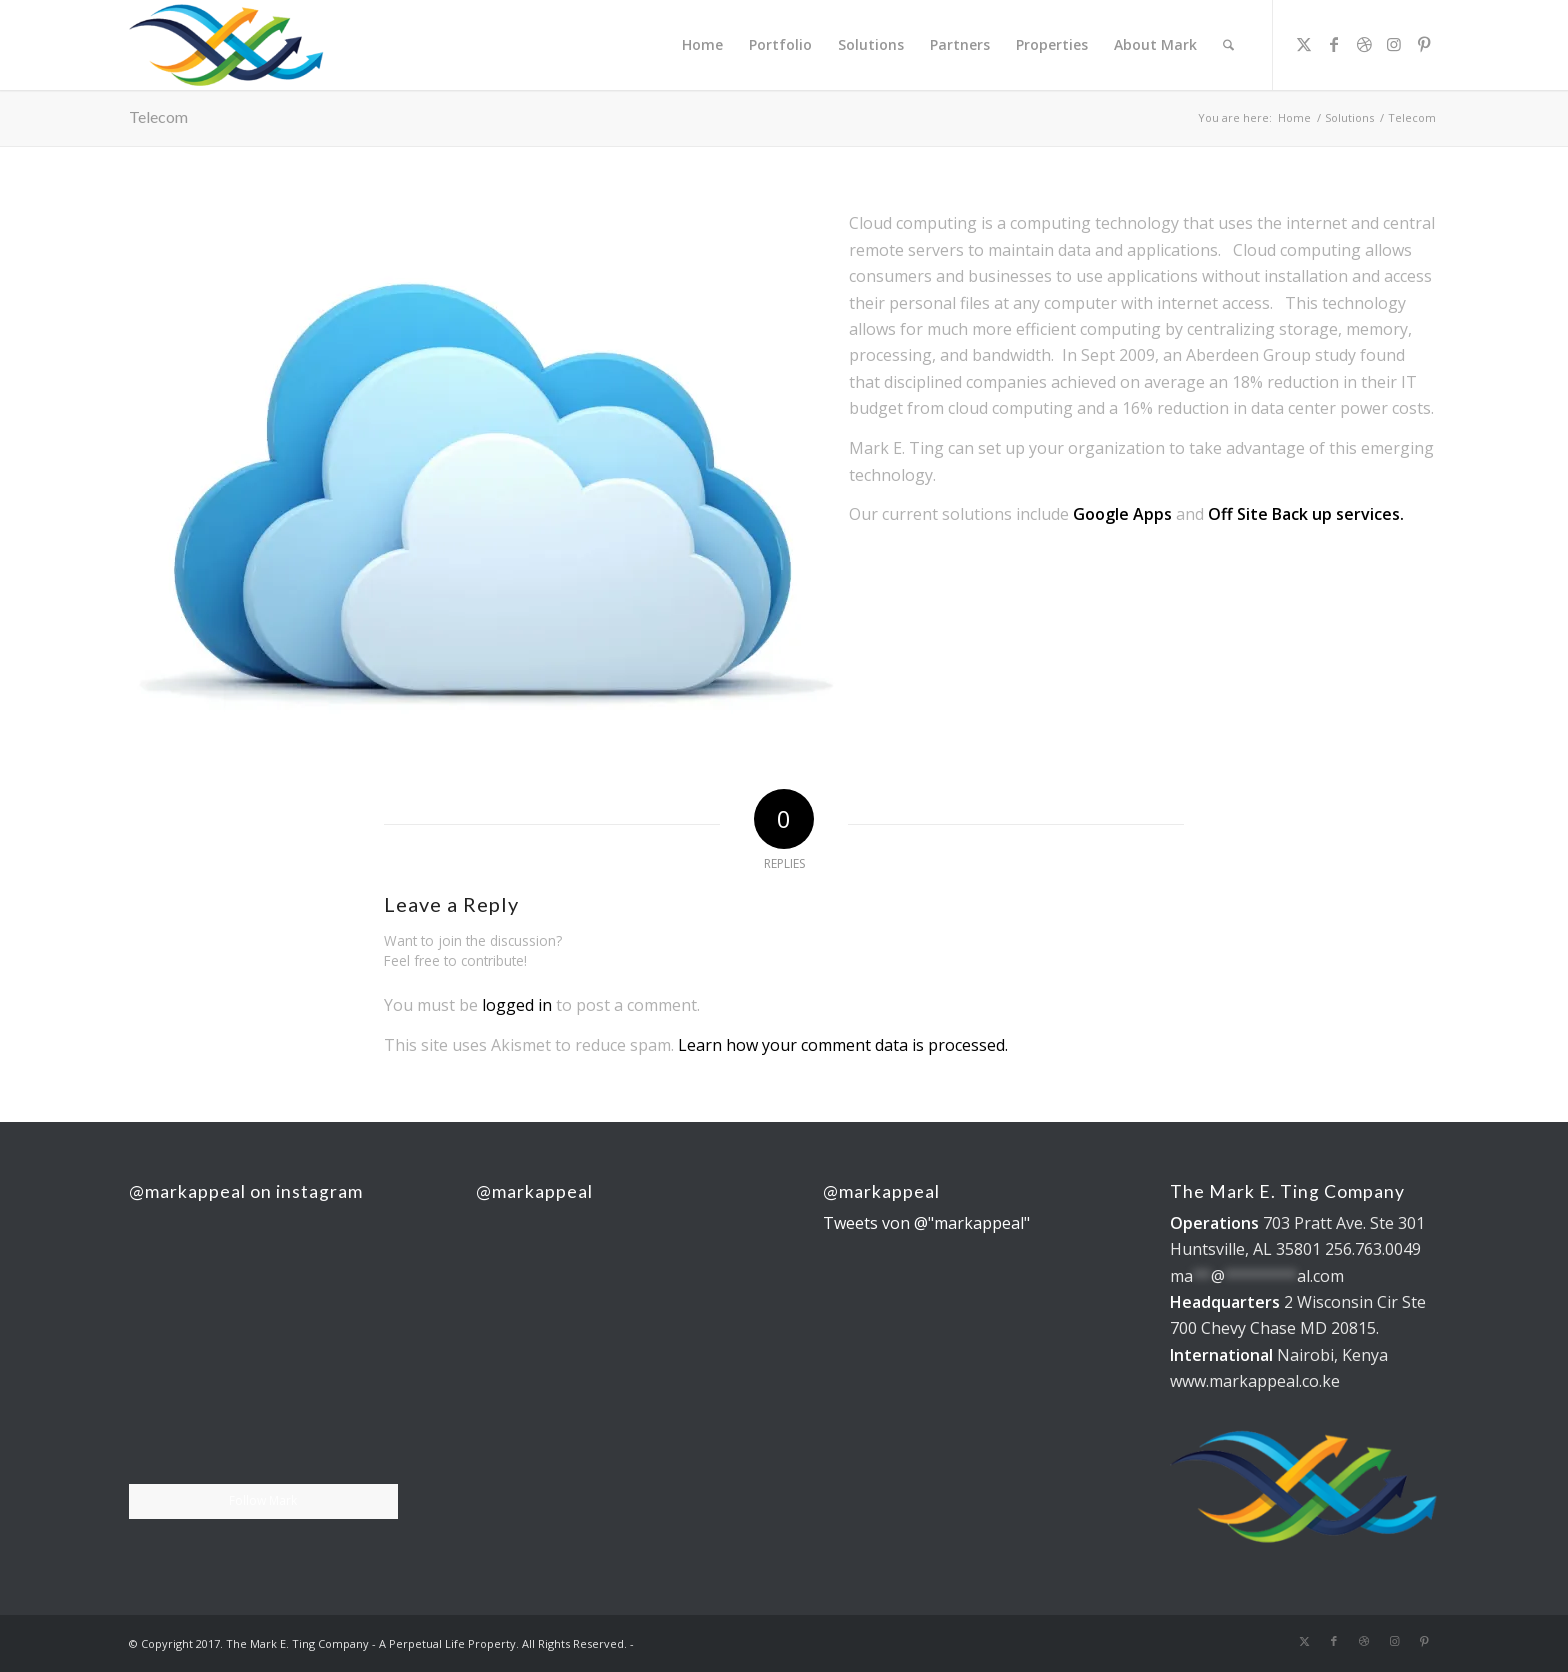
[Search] (1228, 45)
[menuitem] (702, 45)
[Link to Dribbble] (1364, 44)
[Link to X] (1304, 44)
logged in (517, 1005)
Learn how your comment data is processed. (843, 1045)
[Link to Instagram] (1394, 44)
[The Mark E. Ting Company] (227, 45)
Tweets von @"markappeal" (926, 1223)
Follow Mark (263, 1500)
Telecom (158, 116)
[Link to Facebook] (1334, 44)
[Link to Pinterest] (1424, 44)
